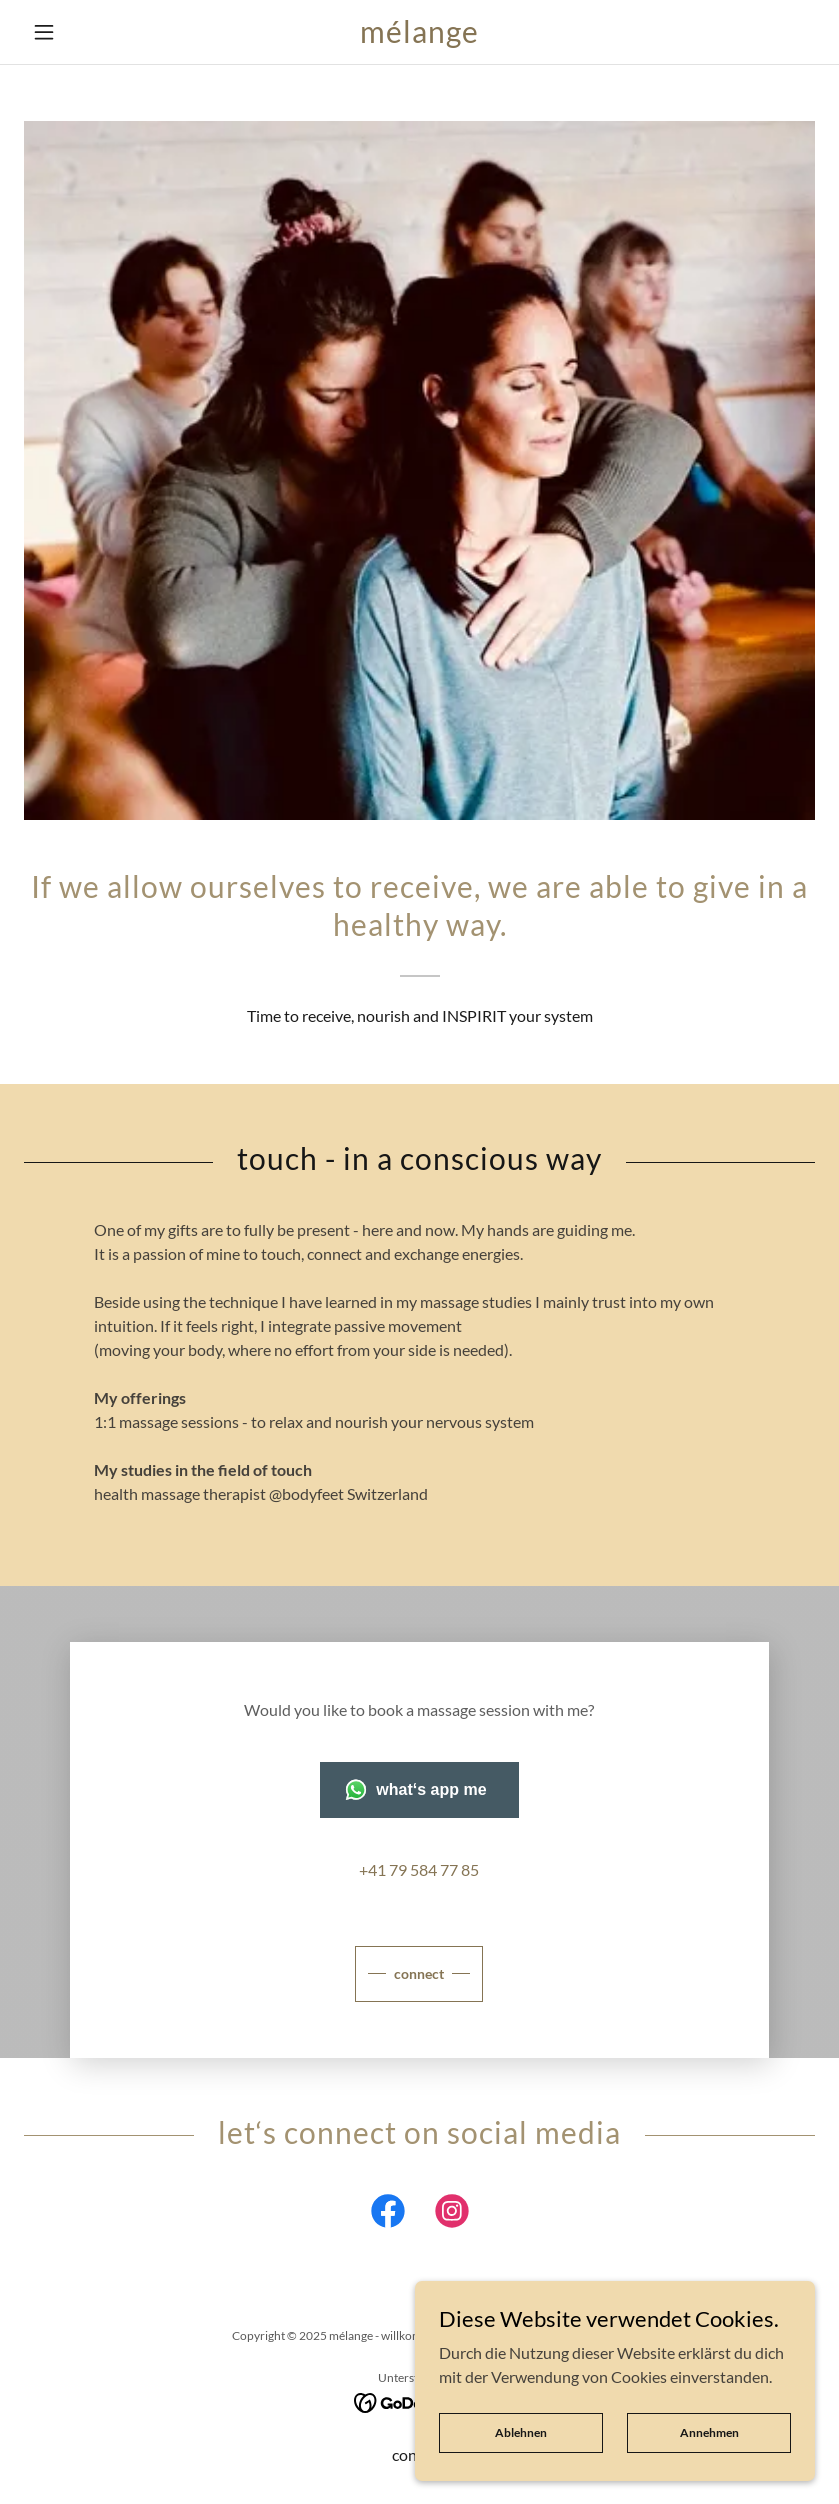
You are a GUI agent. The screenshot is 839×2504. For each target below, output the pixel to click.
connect (419, 1973)
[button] (83, 32)
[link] (420, 36)
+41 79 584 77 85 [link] (419, 1869)
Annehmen (709, 2432)
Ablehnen (521, 2432)
